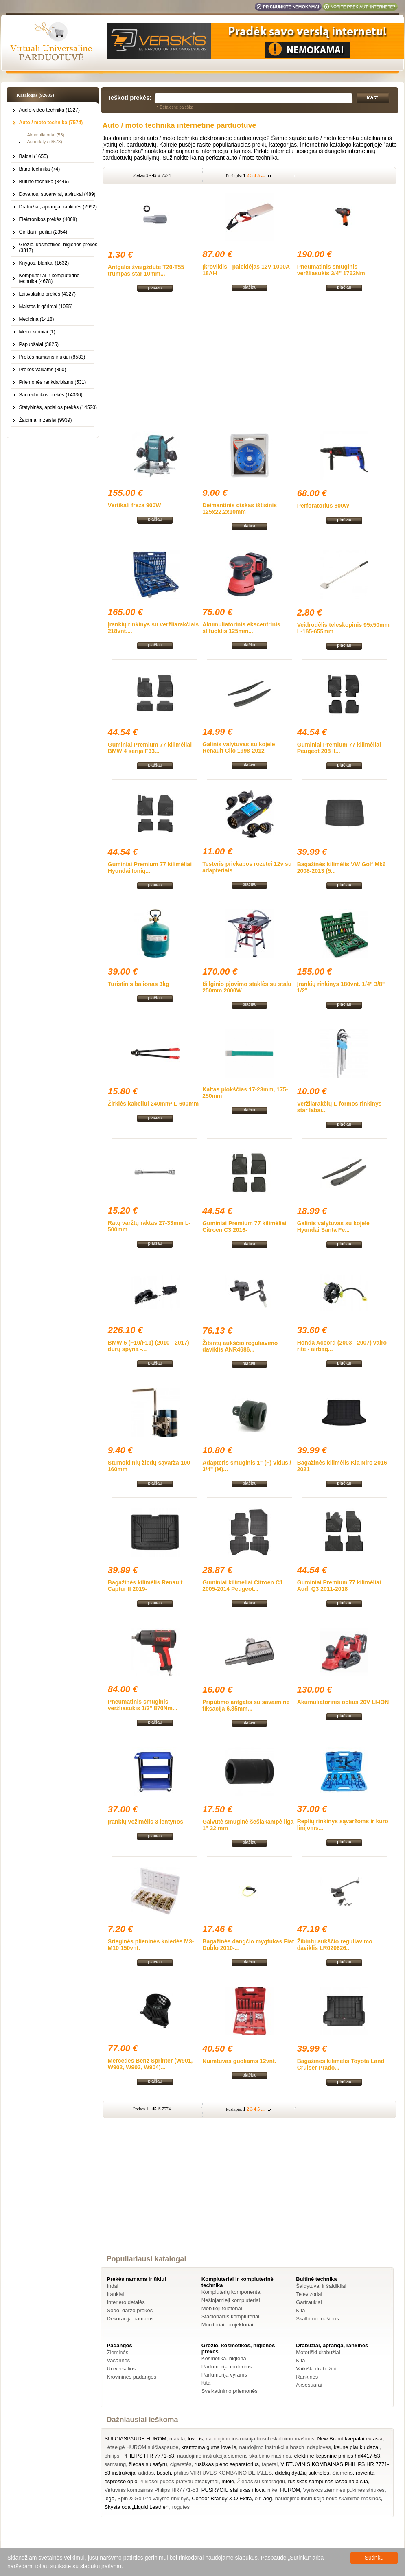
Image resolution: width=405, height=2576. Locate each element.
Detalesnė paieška (176, 107)
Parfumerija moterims (226, 2367)
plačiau (155, 287)
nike (272, 2490)
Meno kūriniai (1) (37, 332)
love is (195, 2439)
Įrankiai (115, 2294)
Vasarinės (118, 2360)
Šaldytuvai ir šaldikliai (321, 2286)
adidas (146, 2473)
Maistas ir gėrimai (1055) (46, 306)
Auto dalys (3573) (44, 141)
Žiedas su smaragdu (261, 2481)
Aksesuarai (309, 2385)
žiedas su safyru (148, 2464)
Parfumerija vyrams (224, 2375)
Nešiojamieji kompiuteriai (230, 2300)
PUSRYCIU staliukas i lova (233, 2490)
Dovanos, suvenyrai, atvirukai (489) (57, 194)
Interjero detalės (126, 2302)
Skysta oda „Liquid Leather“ (137, 2507)
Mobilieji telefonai (221, 2308)
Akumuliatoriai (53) (46, 134)
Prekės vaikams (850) (42, 369)
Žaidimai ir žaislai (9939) (45, 420)
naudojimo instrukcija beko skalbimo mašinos (328, 2498)
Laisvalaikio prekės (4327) (47, 294)
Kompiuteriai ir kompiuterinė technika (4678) (49, 278)
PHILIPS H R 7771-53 (148, 2456)
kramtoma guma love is (209, 2447)
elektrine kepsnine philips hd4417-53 (337, 2456)
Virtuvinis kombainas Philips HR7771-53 (152, 2490)
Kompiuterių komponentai (231, 2292)
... (263, 175)
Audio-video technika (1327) (49, 110)
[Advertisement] (249, 361)
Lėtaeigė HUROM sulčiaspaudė (142, 2447)
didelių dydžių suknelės (302, 2473)
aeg (267, 2498)
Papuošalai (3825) (39, 344)
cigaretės (181, 2464)
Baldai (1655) (33, 156)
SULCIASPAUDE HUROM (135, 2439)
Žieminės (118, 2352)
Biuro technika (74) (39, 169)
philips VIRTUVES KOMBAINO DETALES (223, 2473)
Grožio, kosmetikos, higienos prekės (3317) (58, 247)
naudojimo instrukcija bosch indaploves (285, 2447)
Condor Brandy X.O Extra (222, 2498)
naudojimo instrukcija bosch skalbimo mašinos (260, 2439)
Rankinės (307, 2377)
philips (112, 2456)
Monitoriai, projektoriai (227, 2325)
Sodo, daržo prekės (130, 2310)
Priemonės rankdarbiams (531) (52, 382)
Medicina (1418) (36, 319)
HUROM (290, 2490)
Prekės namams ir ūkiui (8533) (52, 357)
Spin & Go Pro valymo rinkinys (153, 2498)
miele (227, 2481)
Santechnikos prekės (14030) (51, 395)
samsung (115, 2464)
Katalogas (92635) (35, 95)
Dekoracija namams (130, 2318)
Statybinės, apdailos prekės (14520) (58, 407)
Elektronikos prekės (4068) (48, 219)
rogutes (181, 2507)
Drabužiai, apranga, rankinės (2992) (58, 207)
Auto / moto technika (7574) (51, 122)
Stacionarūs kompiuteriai (230, 2316)
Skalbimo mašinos (317, 2318)
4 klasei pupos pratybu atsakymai (179, 2481)
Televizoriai (309, 2294)
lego (110, 2498)
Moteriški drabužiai (318, 2352)
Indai (112, 2286)
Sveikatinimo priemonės (229, 2391)
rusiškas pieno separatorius (227, 2464)
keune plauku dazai (356, 2447)
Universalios (121, 2369)
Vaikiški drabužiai (316, 2369)
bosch (164, 2473)
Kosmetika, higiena (223, 2358)
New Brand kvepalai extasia (349, 2439)
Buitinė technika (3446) (44, 181)
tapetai (270, 2464)
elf (258, 2498)
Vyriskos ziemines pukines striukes (344, 2490)
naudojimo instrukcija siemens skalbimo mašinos (234, 2456)
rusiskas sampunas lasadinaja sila (328, 2481)
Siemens (342, 2473)
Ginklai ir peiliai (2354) (43, 232)
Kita (300, 2310)
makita (177, 2439)
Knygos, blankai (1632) (44, 263)
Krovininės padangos (131, 2377)
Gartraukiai (309, 2302)
